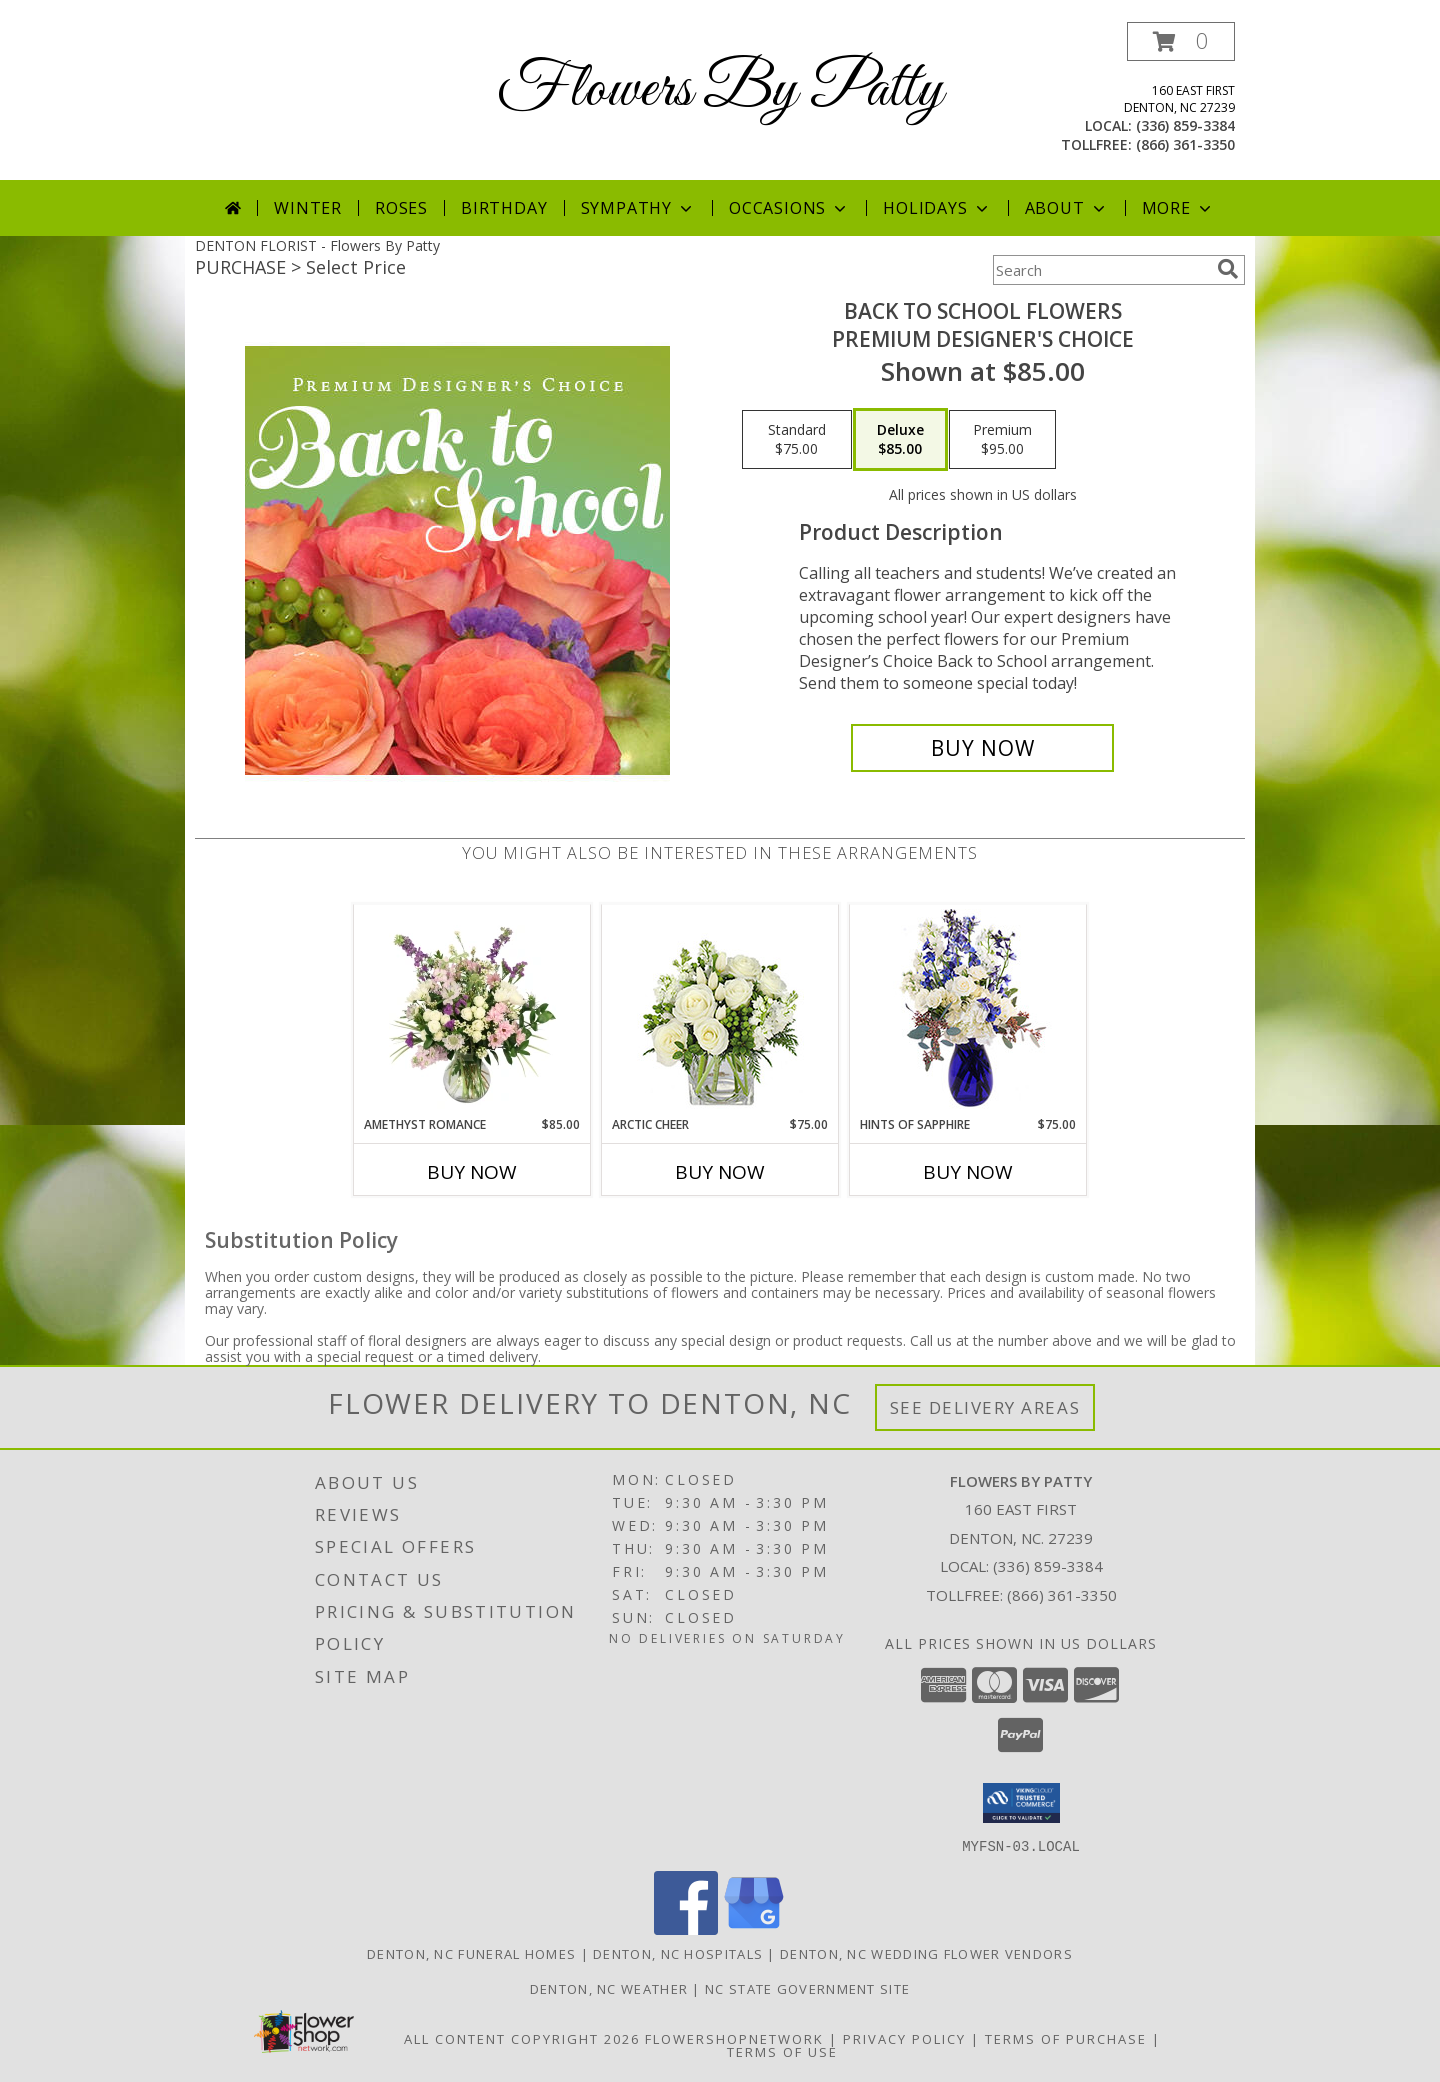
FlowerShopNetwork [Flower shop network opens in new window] (734, 2038)
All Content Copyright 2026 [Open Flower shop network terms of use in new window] (522, 2038)
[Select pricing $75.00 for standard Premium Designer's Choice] (797, 440)
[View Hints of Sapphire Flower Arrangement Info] (968, 1010)
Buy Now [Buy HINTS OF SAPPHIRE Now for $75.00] (968, 1172)
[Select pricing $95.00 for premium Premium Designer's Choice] (1002, 440)
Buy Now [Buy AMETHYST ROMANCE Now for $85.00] (472, 1172)
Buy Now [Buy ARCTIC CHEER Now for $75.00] (720, 1172)
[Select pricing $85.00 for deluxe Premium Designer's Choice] (900, 440)
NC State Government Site (807, 1988)
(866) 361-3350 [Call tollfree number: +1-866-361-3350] (1185, 144)
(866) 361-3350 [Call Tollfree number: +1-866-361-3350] (1062, 1595)
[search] (1228, 269)
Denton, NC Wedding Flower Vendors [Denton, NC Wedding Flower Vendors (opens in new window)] (926, 1953)
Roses (401, 208)
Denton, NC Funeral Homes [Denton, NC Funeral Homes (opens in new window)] (471, 1953)
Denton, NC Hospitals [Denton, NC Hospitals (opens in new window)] (678, 1953)
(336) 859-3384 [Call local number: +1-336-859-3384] (1185, 125)
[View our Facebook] (686, 1928)
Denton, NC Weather (609, 1988)
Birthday (504, 208)
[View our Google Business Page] (754, 1928)
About (1067, 208)
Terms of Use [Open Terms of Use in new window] (782, 2051)
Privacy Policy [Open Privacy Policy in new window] (904, 2038)
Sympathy (638, 208)
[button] (1181, 41)
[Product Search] (1101, 270)
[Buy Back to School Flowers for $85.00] (982, 748)
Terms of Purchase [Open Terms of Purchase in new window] (1066, 2038)
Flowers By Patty (720, 90)
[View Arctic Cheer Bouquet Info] (720, 1010)
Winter (308, 208)
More (1178, 208)
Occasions (789, 208)
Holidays (937, 208)
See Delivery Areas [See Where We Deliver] (985, 1407)
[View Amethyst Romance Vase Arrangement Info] (472, 1010)
